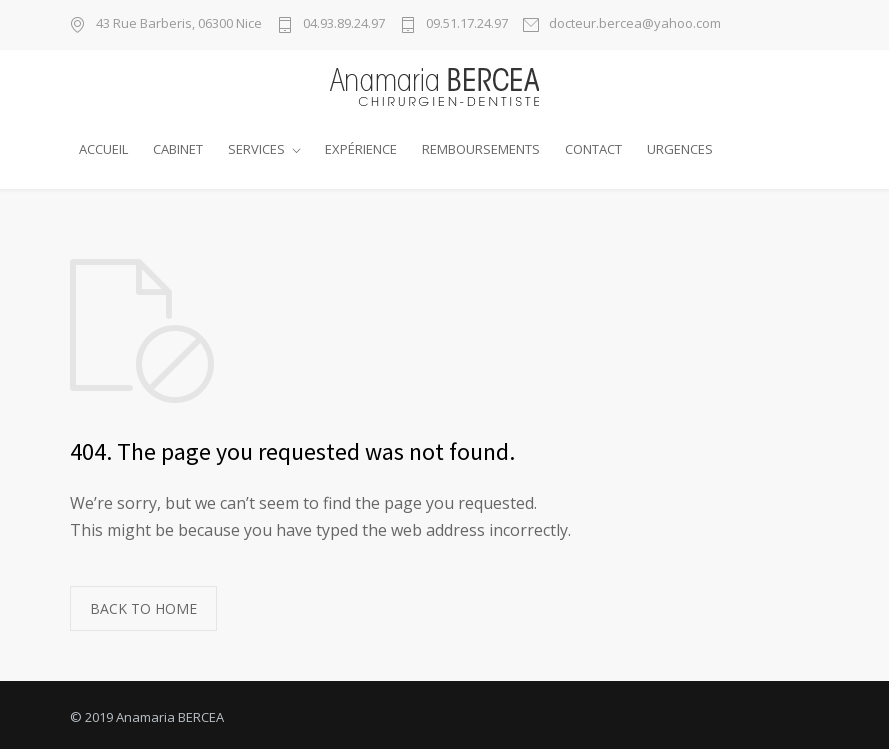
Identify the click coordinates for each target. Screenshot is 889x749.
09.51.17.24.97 (467, 24)
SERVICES (256, 149)
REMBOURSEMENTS (481, 149)
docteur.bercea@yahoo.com (635, 24)
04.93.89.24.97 (344, 24)
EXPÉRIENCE (361, 149)
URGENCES (680, 149)
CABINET (178, 149)
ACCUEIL (103, 149)
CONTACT (593, 149)
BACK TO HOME (143, 603)
